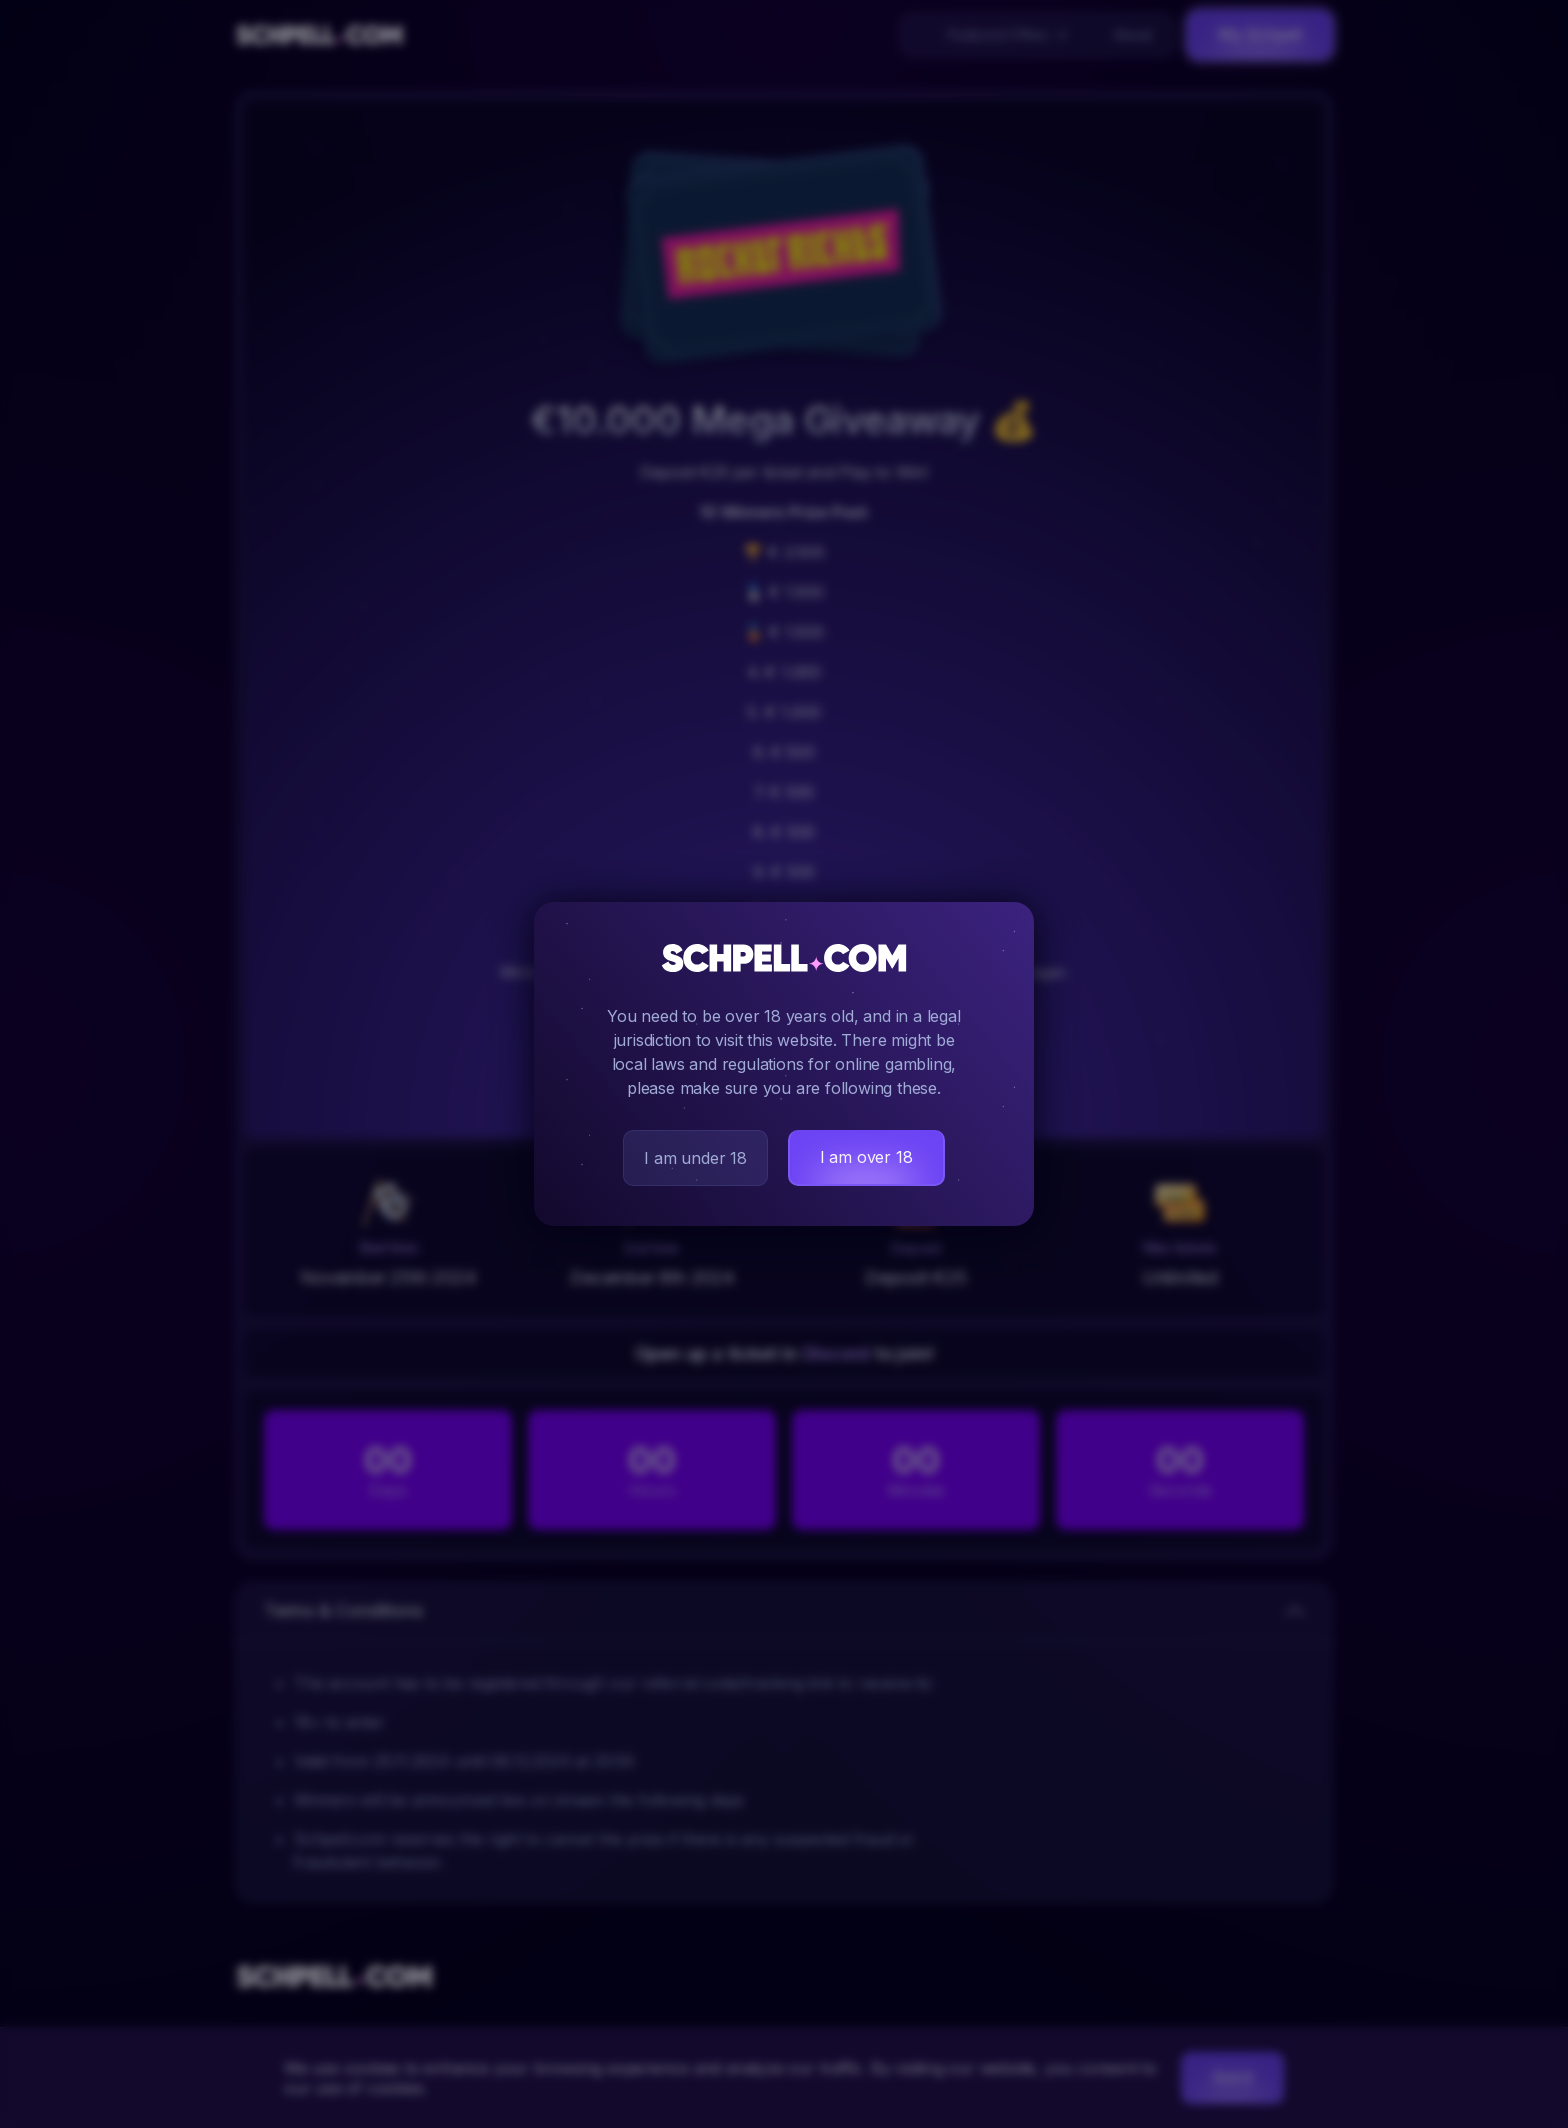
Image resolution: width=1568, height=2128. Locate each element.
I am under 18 (695, 1158)
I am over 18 (866, 1157)
